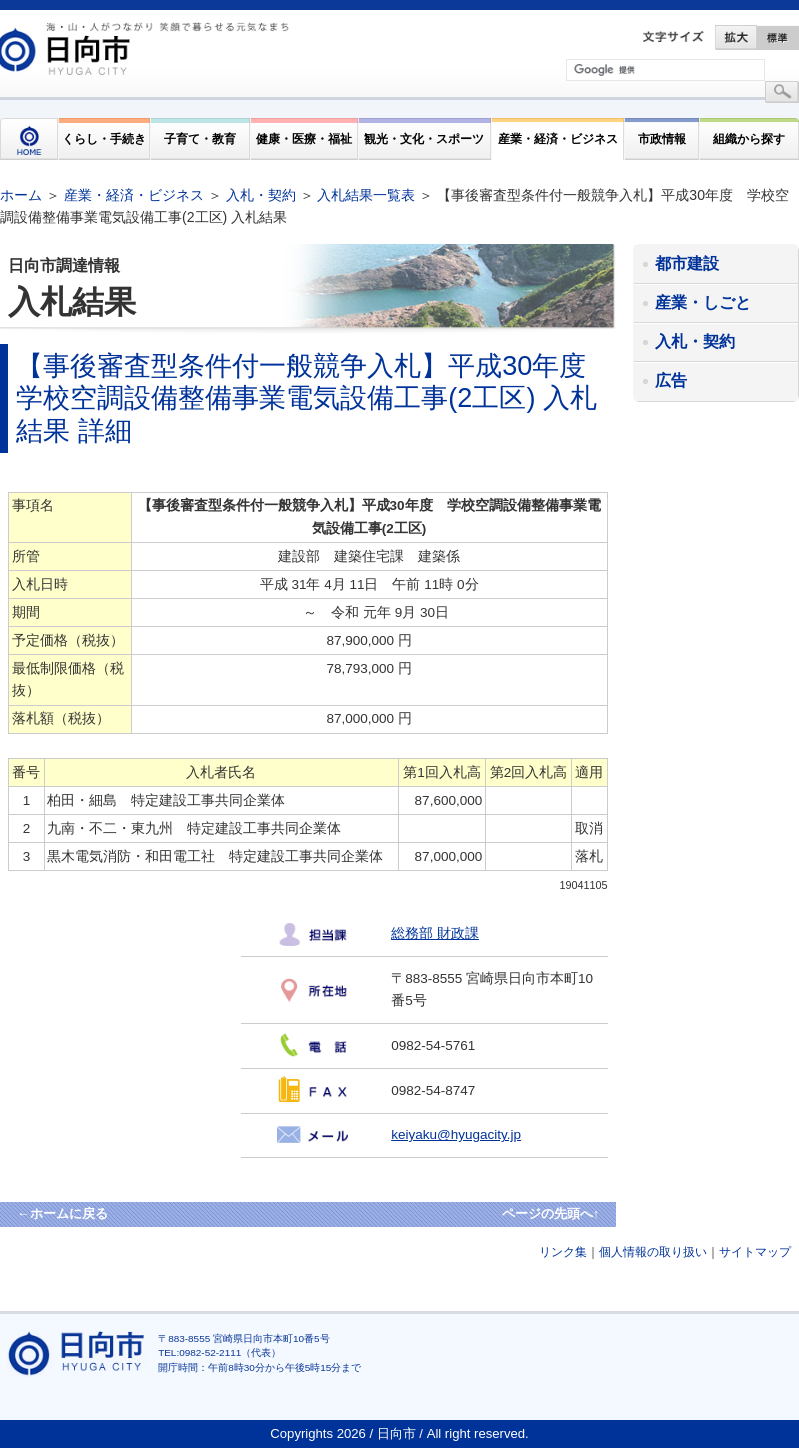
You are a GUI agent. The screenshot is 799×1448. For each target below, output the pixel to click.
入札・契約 (261, 195)
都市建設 (687, 263)
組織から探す (749, 138)
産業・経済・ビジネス (558, 138)
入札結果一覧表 (366, 195)
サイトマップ (755, 1252)
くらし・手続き (104, 138)
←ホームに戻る (62, 1213)
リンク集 (563, 1252)
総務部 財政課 (435, 933)
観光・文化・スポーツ (424, 138)
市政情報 (662, 138)
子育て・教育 (200, 138)
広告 (671, 380)
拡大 (736, 37)
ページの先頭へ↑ (551, 1213)
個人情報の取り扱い (653, 1252)
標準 (778, 37)
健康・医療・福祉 (304, 138)
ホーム (21, 195)
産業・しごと (703, 302)
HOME (29, 139)
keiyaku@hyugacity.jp (456, 1134)
